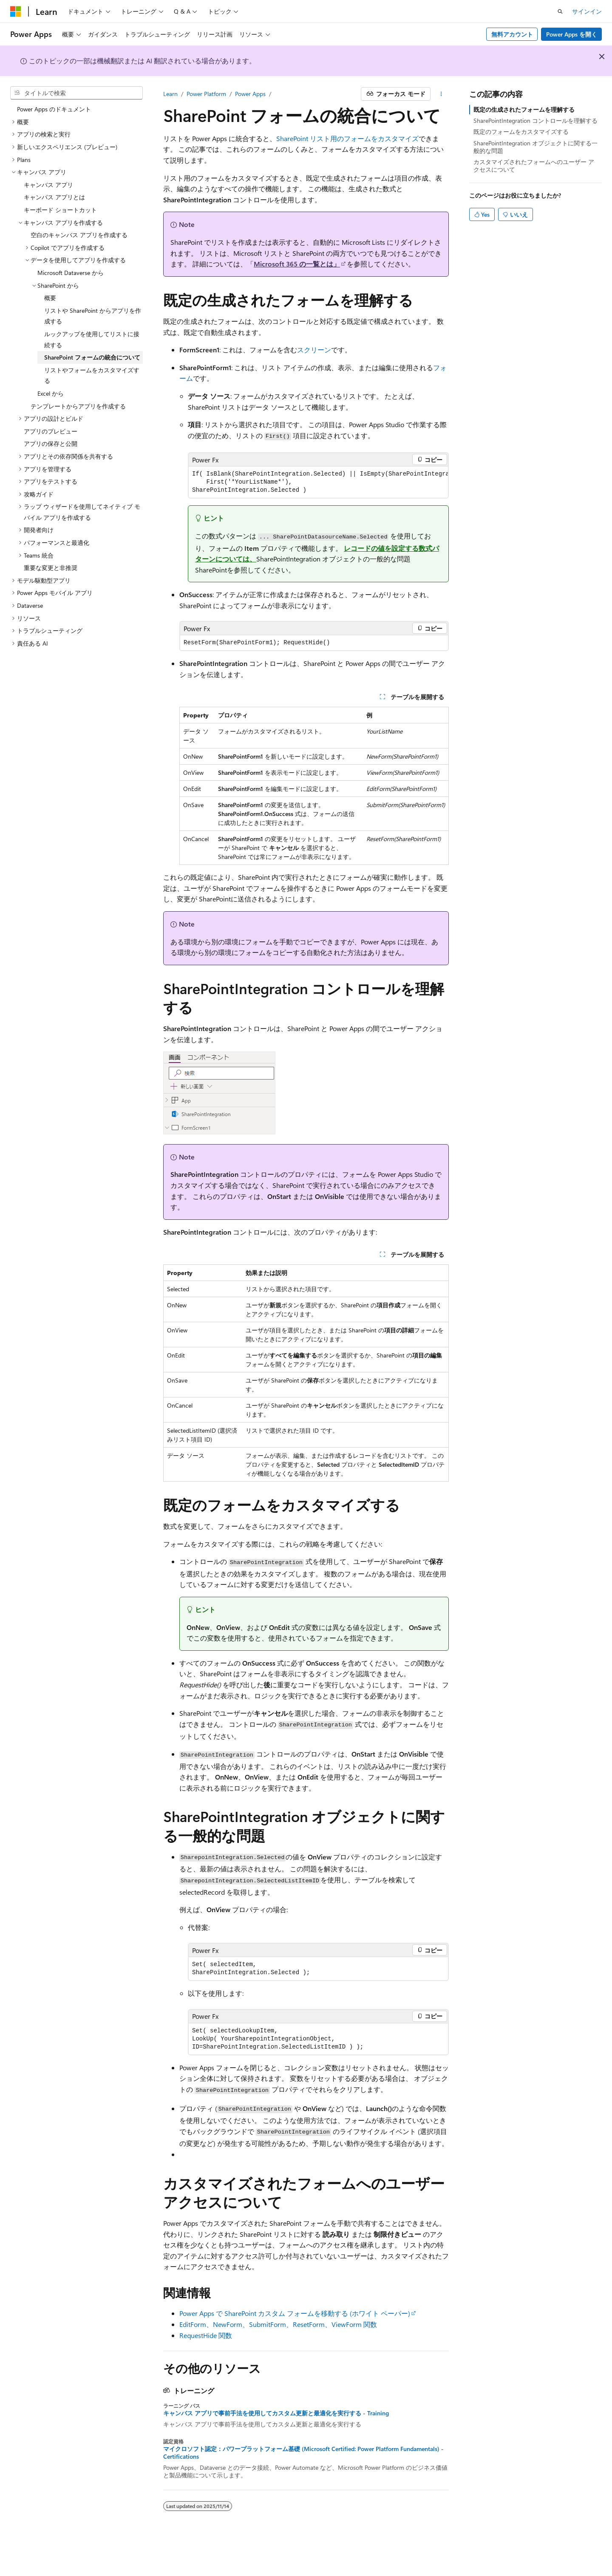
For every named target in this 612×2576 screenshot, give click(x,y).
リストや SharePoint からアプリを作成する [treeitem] (92, 316)
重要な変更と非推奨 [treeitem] (50, 568)
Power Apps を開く (571, 34)
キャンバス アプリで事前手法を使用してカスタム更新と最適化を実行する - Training (276, 2413)
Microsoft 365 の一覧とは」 (297, 263)
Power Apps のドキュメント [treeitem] (54, 109)
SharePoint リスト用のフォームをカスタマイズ (347, 138)
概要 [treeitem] (50, 298)
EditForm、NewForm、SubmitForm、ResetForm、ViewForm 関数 (278, 2324)
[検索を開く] (560, 11)
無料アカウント (512, 34)
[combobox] (76, 93)
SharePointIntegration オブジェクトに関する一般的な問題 (535, 147)
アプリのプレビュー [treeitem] (50, 431)
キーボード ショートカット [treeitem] (60, 210)
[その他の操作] (441, 94)
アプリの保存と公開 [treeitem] (50, 443)
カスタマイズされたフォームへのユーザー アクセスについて (533, 165)
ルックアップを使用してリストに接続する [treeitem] (91, 339)
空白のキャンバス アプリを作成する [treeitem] (79, 235)
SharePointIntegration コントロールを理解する (535, 120)
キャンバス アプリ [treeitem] (48, 185)
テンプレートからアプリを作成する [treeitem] (78, 406)
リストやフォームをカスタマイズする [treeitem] (91, 375)
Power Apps (250, 94)
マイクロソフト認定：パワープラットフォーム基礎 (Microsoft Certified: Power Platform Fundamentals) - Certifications (303, 2452)
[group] (318, 482)
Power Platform (206, 94)
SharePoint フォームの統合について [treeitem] (92, 357)
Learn (170, 94)
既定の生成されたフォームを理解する (524, 109)
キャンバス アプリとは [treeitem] (54, 197)
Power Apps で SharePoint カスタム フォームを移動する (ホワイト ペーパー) (294, 2313)
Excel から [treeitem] (50, 393)
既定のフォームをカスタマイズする (521, 132)
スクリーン (314, 349)
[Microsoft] (15, 11)
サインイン (587, 11)
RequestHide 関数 (205, 2335)
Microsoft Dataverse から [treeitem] (70, 273)
